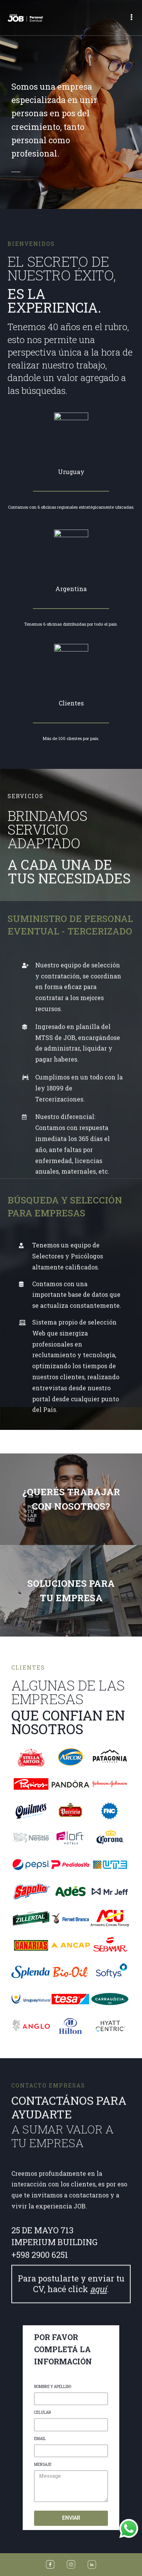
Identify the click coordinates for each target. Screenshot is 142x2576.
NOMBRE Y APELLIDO (52, 2516)
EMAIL (40, 2569)
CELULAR (42, 2542)
